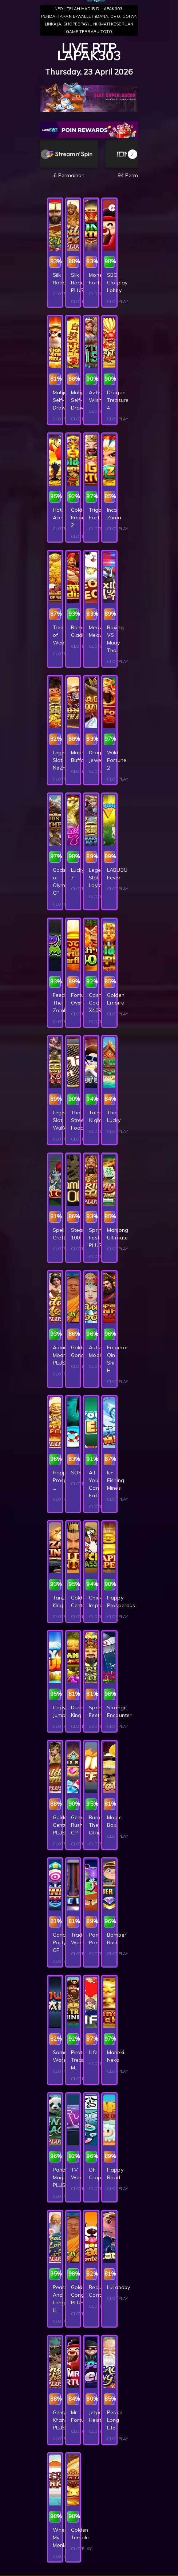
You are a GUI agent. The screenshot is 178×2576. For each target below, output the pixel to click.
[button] (132, 154)
